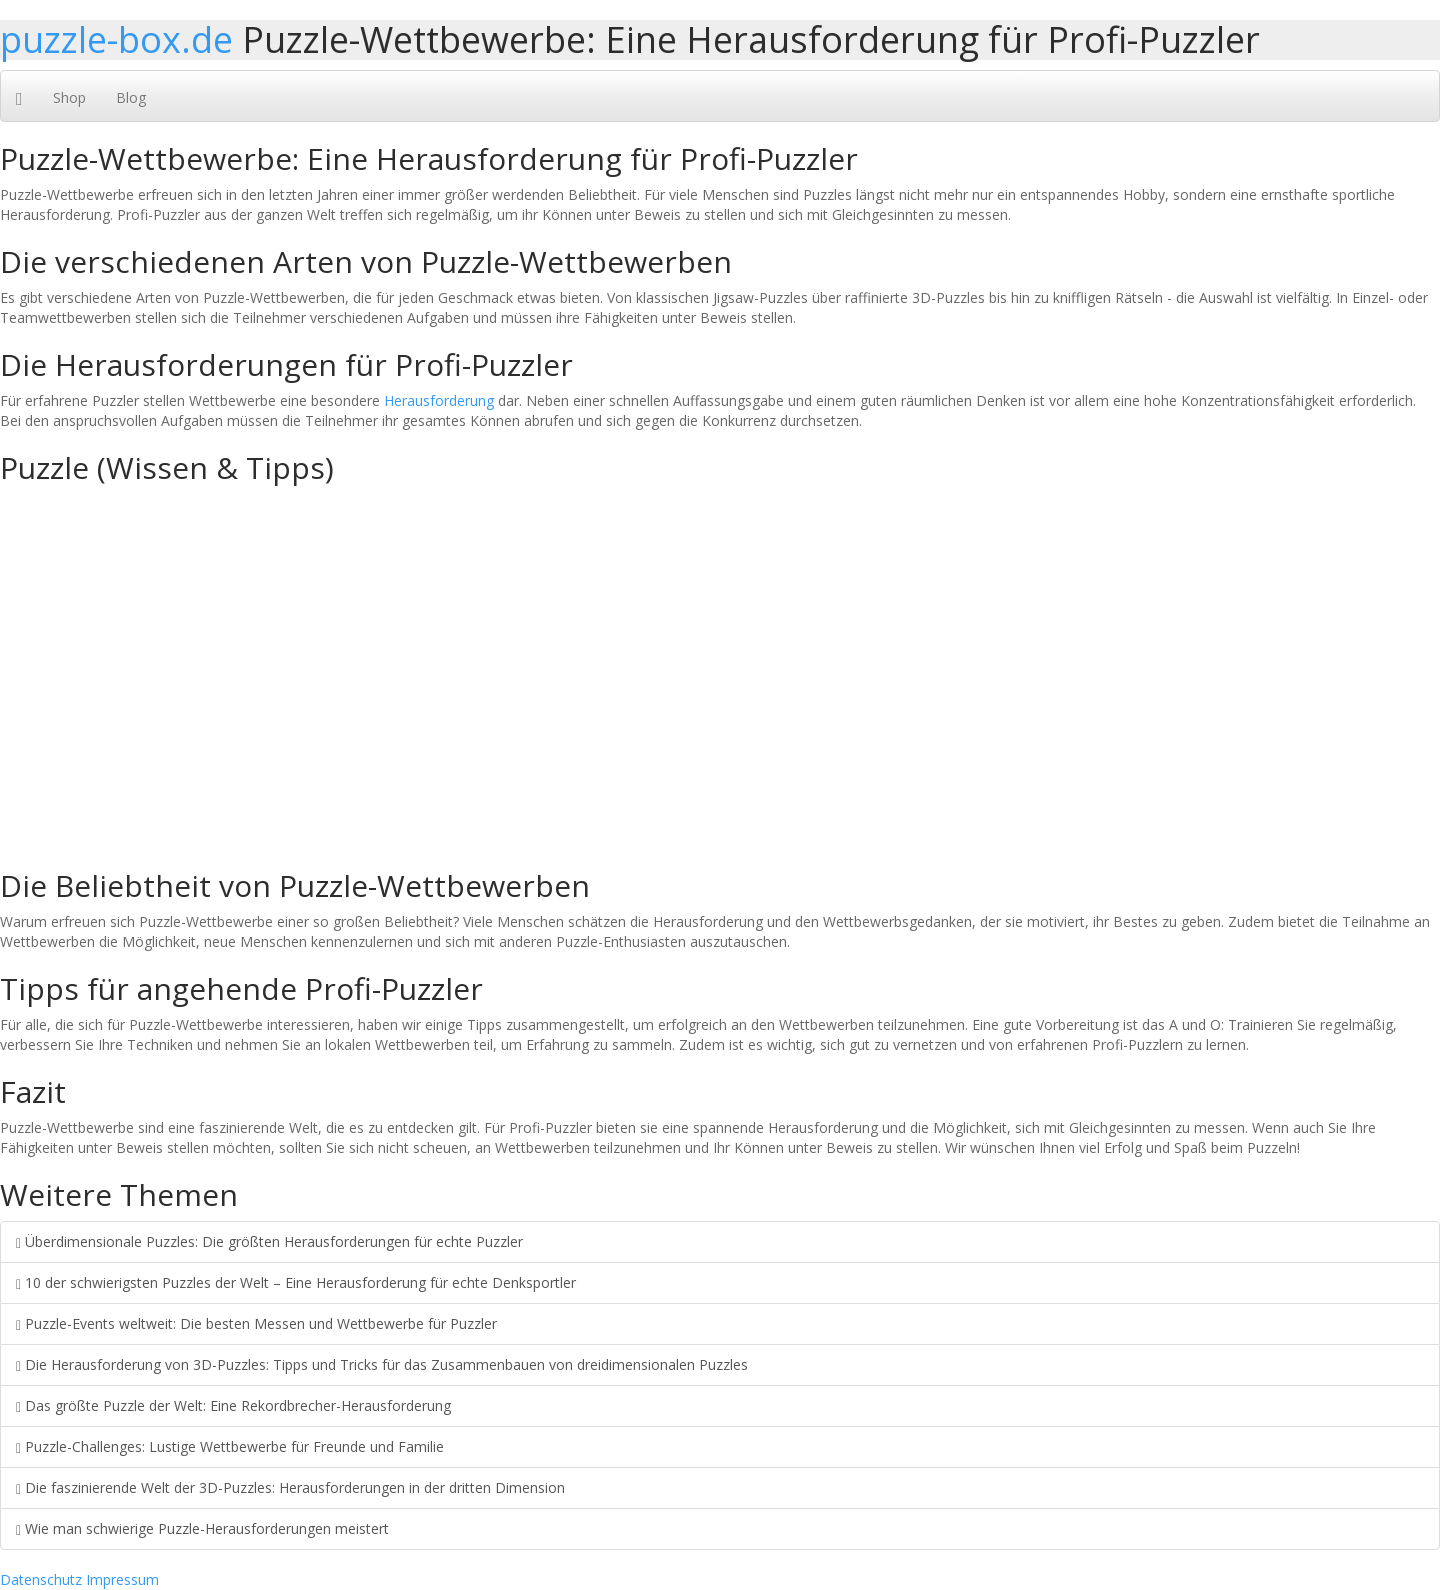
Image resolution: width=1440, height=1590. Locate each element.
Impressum (122, 1579)
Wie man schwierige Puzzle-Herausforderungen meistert (202, 1528)
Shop (69, 97)
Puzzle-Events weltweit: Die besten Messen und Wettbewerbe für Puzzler (256, 1323)
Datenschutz (41, 1579)
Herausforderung (439, 400)
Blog (131, 97)
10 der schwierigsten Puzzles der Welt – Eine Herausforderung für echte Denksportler (296, 1282)
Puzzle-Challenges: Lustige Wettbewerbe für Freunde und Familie (230, 1446)
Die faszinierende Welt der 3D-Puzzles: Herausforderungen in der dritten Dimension (290, 1487)
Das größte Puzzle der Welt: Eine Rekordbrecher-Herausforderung (233, 1405)
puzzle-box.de (116, 39)
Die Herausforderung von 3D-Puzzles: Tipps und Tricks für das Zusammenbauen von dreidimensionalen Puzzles (382, 1364)
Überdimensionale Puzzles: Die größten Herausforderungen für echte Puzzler (269, 1241)
